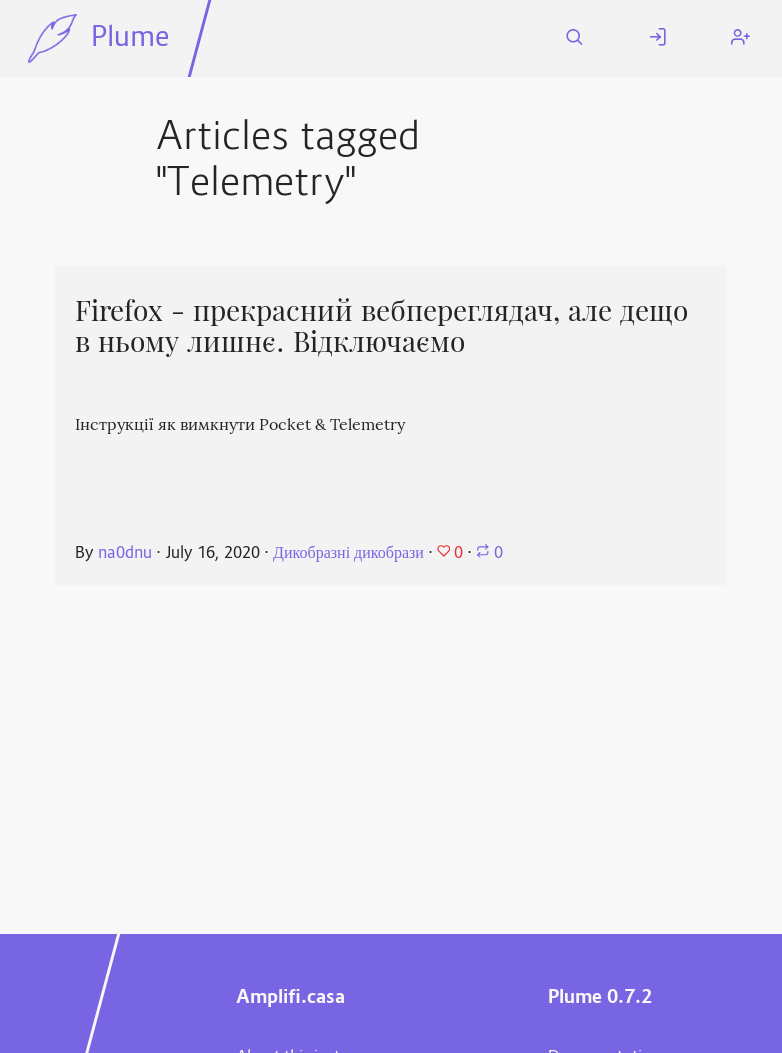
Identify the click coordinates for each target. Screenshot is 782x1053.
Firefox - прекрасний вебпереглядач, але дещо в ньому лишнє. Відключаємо (381, 326)
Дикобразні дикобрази (348, 554)
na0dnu (125, 554)
